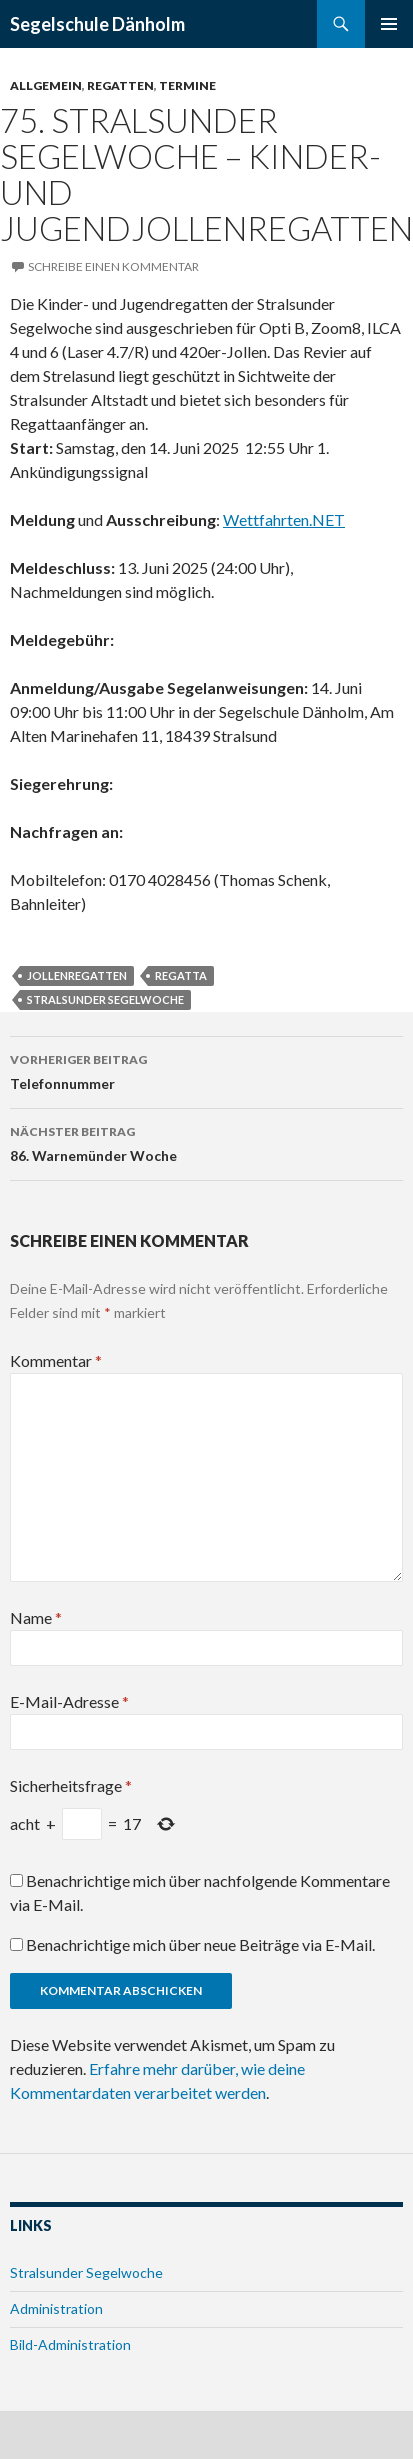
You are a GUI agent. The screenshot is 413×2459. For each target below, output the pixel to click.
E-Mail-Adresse (69, 1701)
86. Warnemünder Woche (206, 1142)
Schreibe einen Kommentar (113, 266)
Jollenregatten (77, 975)
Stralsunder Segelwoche (105, 999)
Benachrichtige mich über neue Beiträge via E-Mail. (200, 1944)
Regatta (181, 975)
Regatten (120, 85)
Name (36, 1617)
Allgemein (46, 85)
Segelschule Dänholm (97, 24)
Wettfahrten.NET (284, 519)
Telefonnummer (206, 1070)
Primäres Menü (389, 24)
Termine (187, 85)
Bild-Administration (70, 2344)
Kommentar (56, 1360)
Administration (56, 2308)
